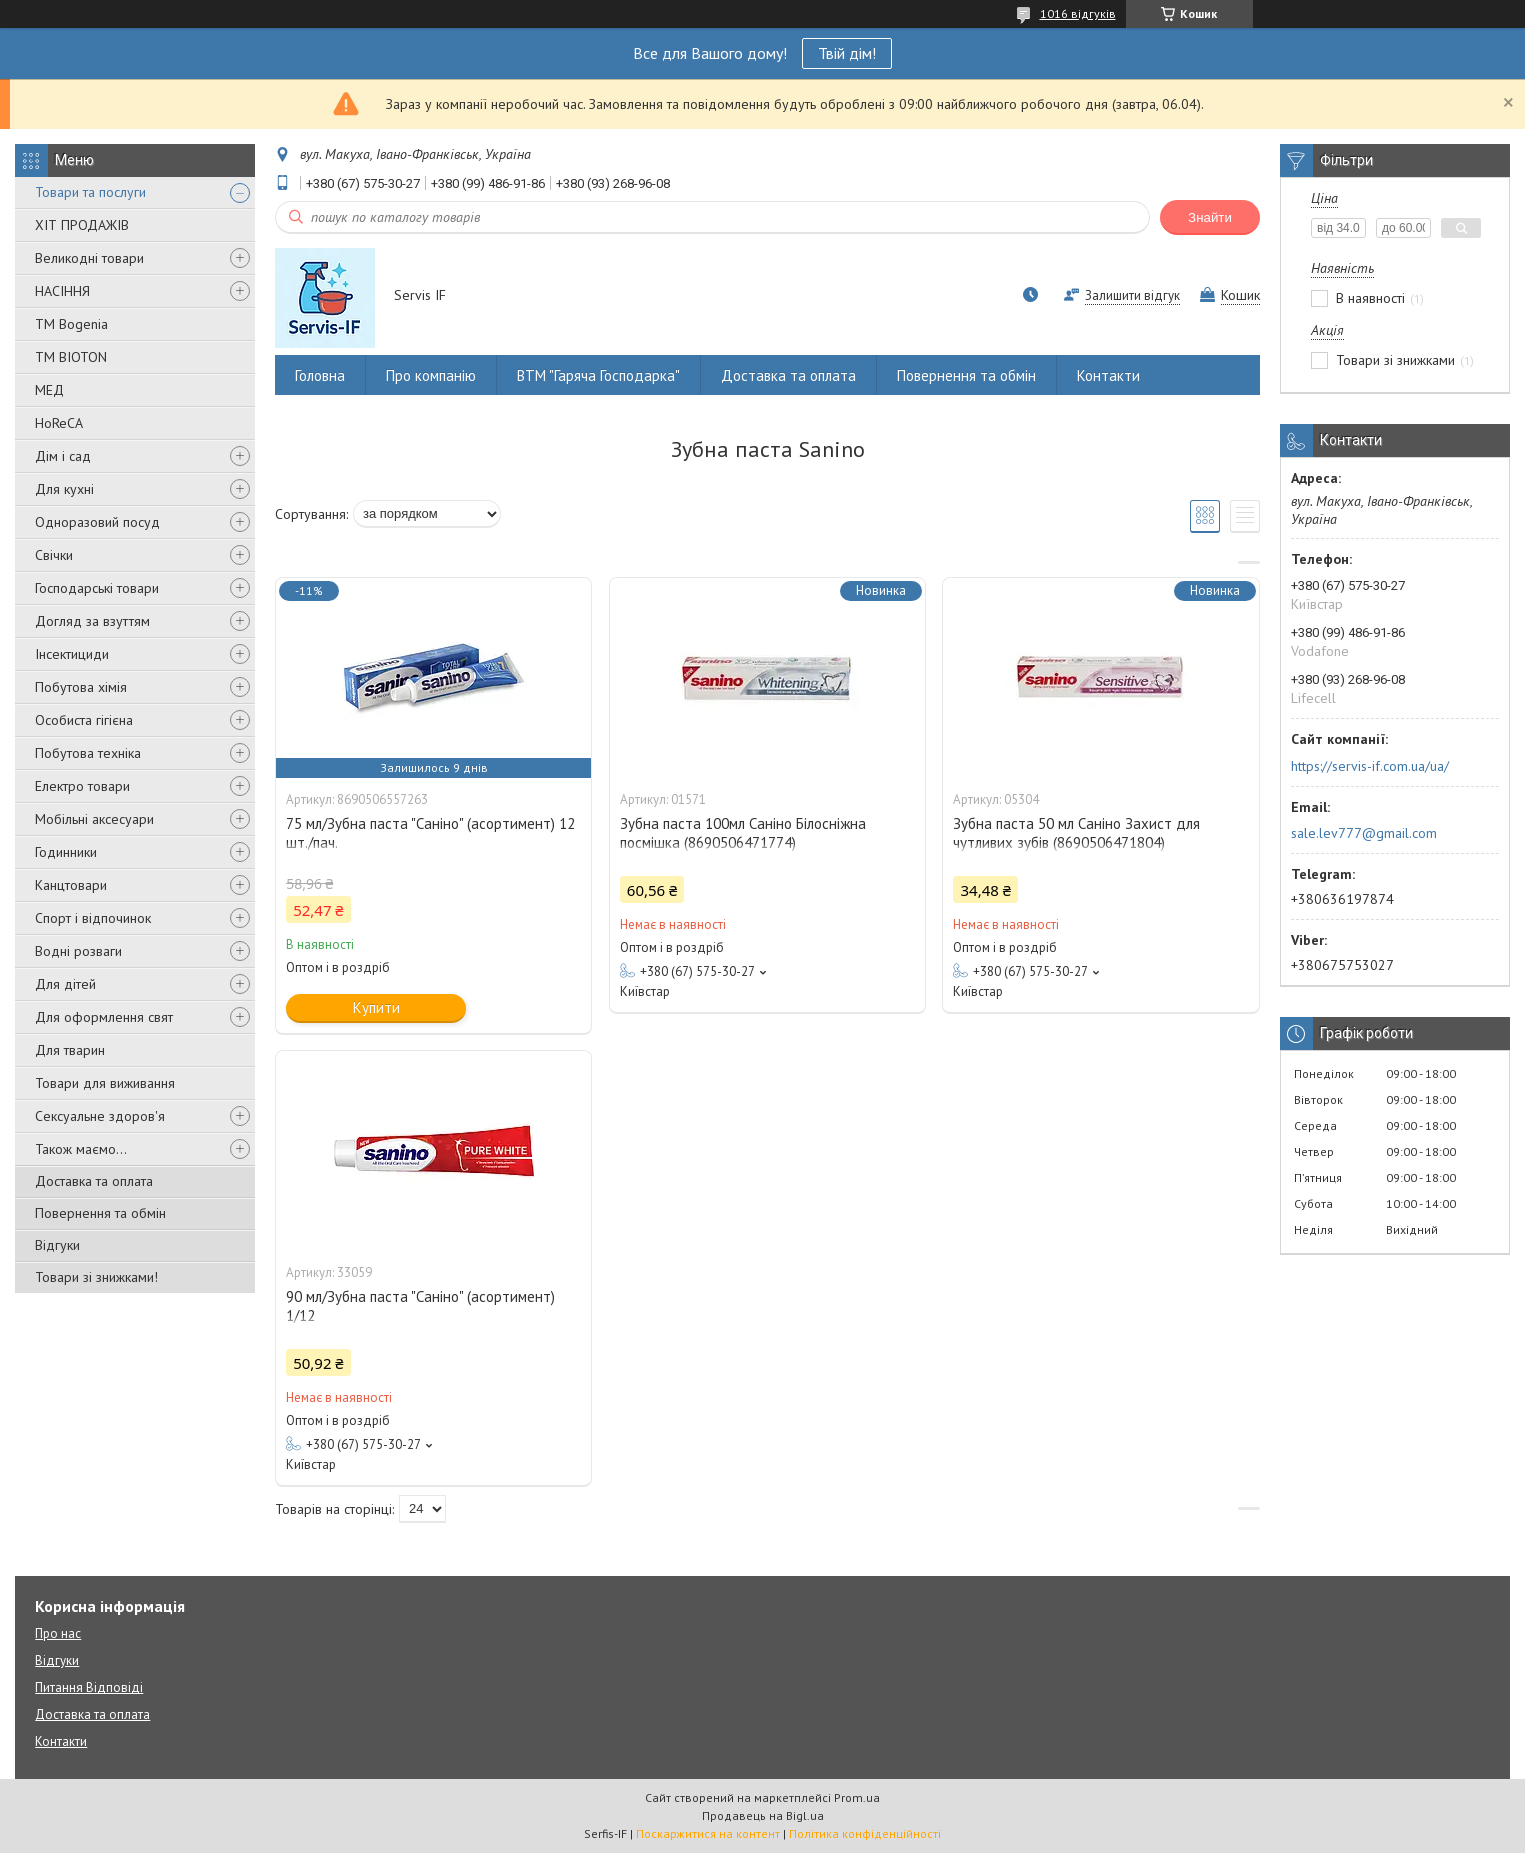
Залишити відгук (1132, 295)
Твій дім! (847, 53)
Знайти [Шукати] (1210, 217)
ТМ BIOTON (71, 357)
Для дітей (65, 984)
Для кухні (64, 489)
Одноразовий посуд (97, 522)
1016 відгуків (1078, 13)
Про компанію (431, 375)
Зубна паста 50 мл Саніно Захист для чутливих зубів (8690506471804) (1076, 833)
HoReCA (59, 423)
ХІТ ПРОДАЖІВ (82, 225)
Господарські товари (97, 588)
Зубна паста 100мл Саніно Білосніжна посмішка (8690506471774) (743, 833)
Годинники (66, 852)
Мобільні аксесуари (94, 819)
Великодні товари (89, 258)
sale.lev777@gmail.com (1364, 833)
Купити (376, 1007)
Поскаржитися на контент (708, 1833)
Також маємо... (81, 1149)
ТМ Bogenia (71, 324)
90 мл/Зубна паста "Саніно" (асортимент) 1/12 (420, 1306)
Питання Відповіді (89, 1687)
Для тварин (70, 1050)
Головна (320, 375)
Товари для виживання (105, 1083)
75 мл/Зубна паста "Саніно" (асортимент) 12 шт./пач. (430, 833)
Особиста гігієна (84, 720)
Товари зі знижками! (96, 1277)
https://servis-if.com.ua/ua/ (1370, 766)
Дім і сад (63, 456)
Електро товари (82, 786)
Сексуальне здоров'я (100, 1116)
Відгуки (57, 1245)
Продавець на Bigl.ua (763, 1815)
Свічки (54, 555)
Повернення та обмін (100, 1213)
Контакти (1108, 375)
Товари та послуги (90, 192)
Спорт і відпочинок (93, 918)
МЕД (49, 390)
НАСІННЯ (62, 291)
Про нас (58, 1633)
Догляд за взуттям (92, 621)
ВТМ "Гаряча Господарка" (598, 375)
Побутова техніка (88, 753)
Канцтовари (71, 885)
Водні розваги (78, 951)
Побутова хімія (81, 687)
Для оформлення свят (104, 1017)
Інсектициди (72, 654)
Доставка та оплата (94, 1181)
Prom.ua (857, 1797)
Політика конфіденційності (865, 1833)
